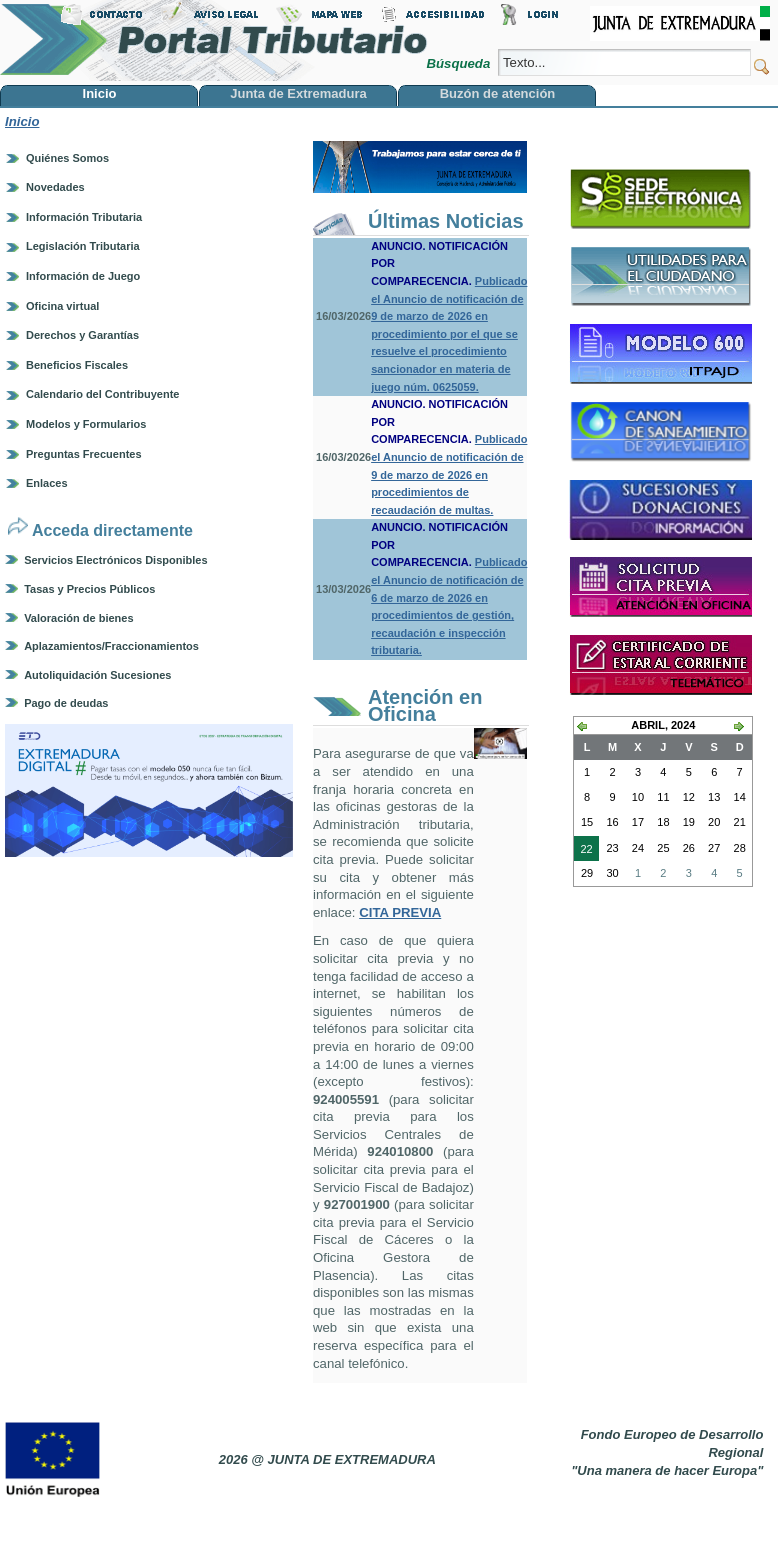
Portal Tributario (214, 40)
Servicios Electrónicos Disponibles (115, 560)
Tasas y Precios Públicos (89, 589)
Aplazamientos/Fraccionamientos (111, 646)
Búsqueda (459, 63)
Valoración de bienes (78, 618)
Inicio (22, 121)
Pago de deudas (66, 703)
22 (583, 851)
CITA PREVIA (400, 912)
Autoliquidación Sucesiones (97, 675)
